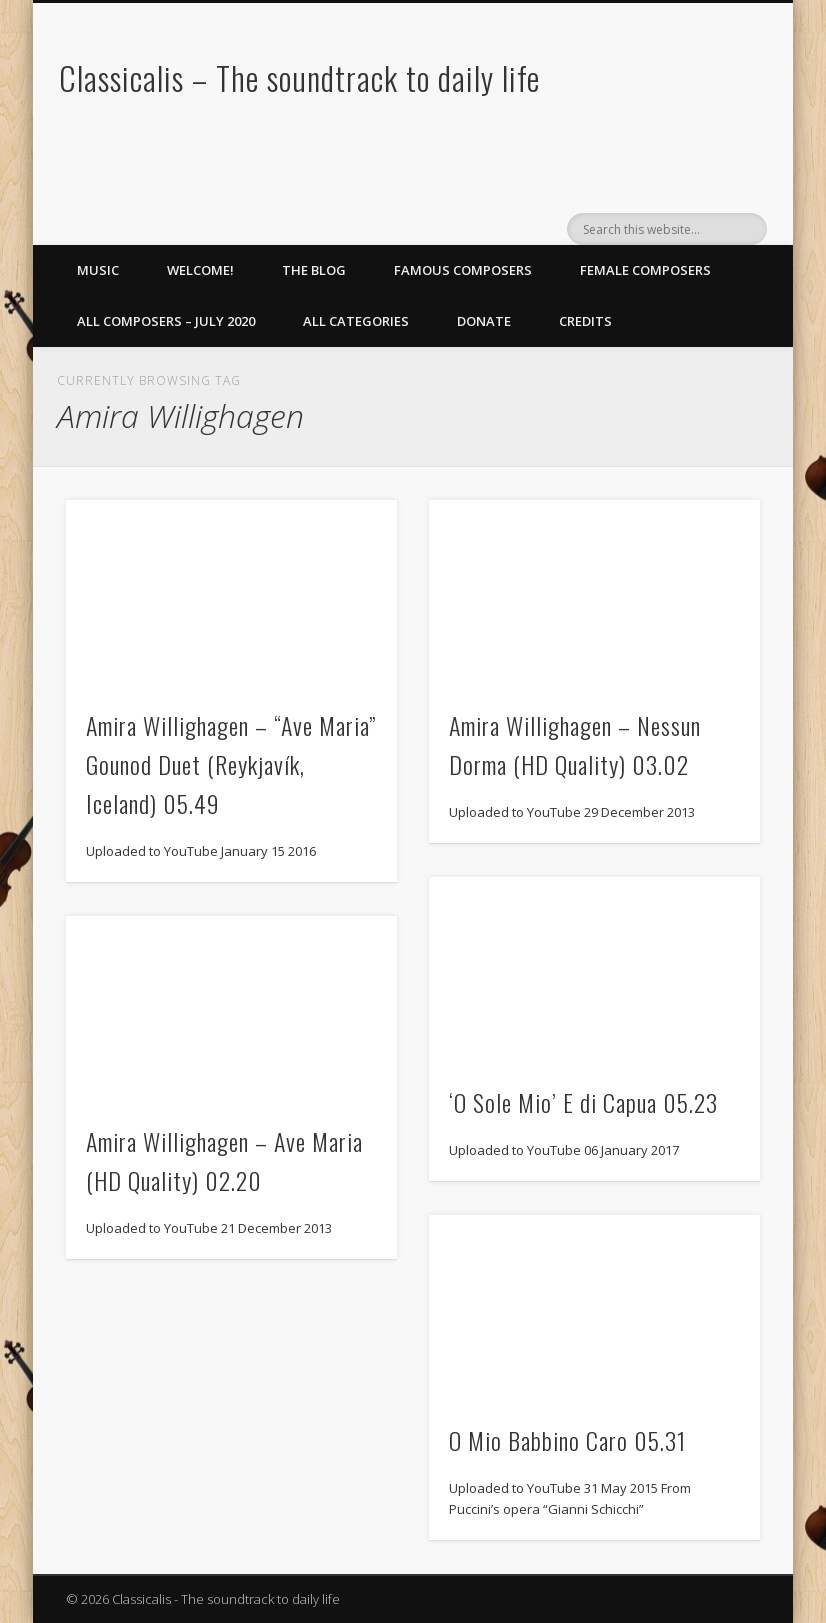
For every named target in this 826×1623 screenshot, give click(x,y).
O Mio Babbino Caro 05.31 (567, 1440)
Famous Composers (463, 270)
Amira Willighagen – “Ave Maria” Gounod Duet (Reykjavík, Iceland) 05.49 (231, 764)
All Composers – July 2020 (166, 321)
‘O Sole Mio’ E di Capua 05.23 (583, 1102)
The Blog (314, 270)
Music (98, 270)
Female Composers (645, 270)
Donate (484, 321)
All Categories (356, 321)
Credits (585, 321)
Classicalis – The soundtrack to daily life (299, 77)
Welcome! (200, 270)
